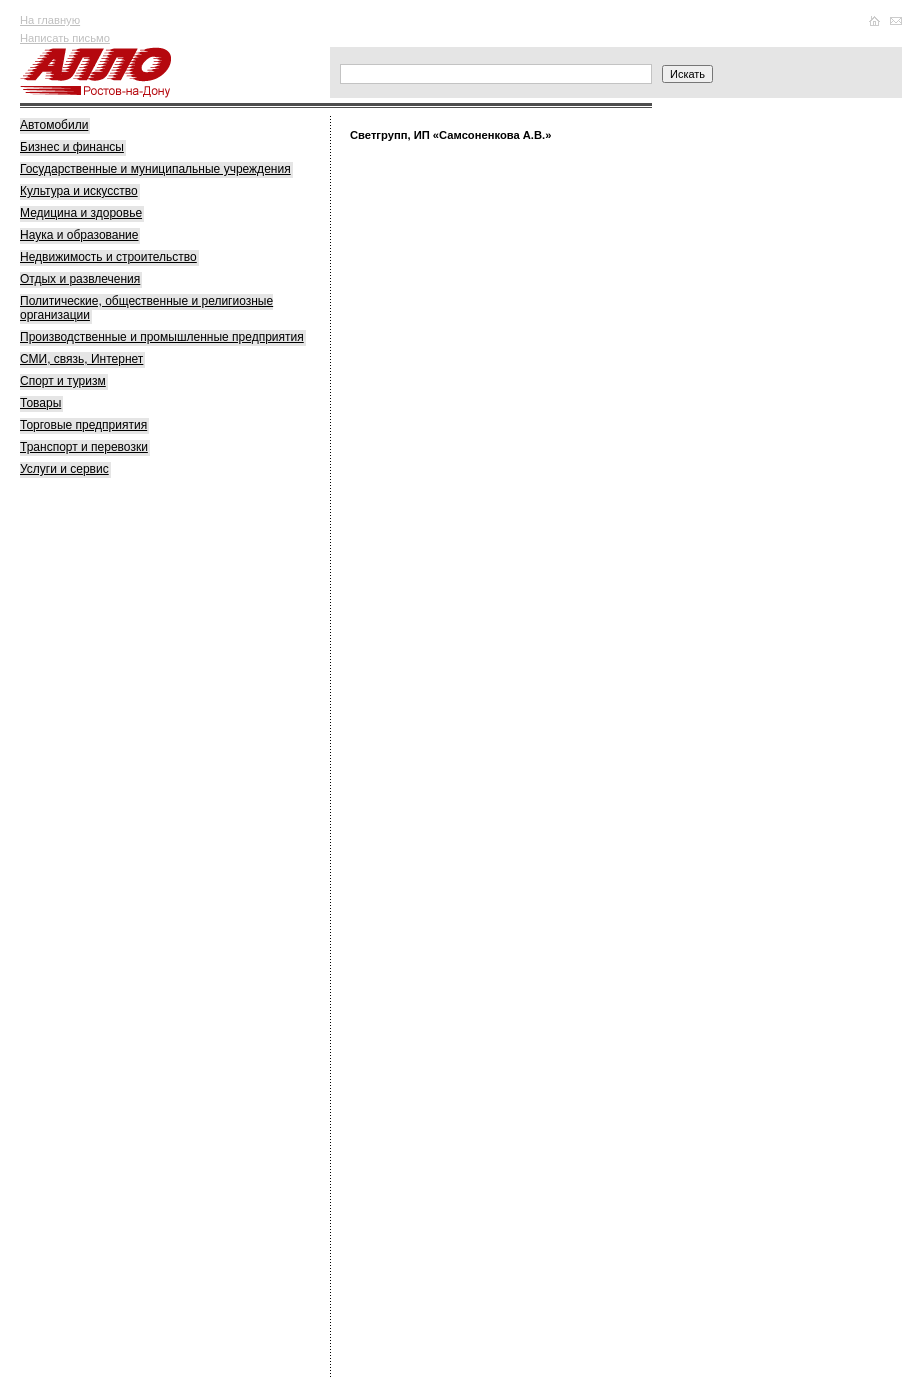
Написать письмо (65, 38)
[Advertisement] (170, 802)
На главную (50, 20)
